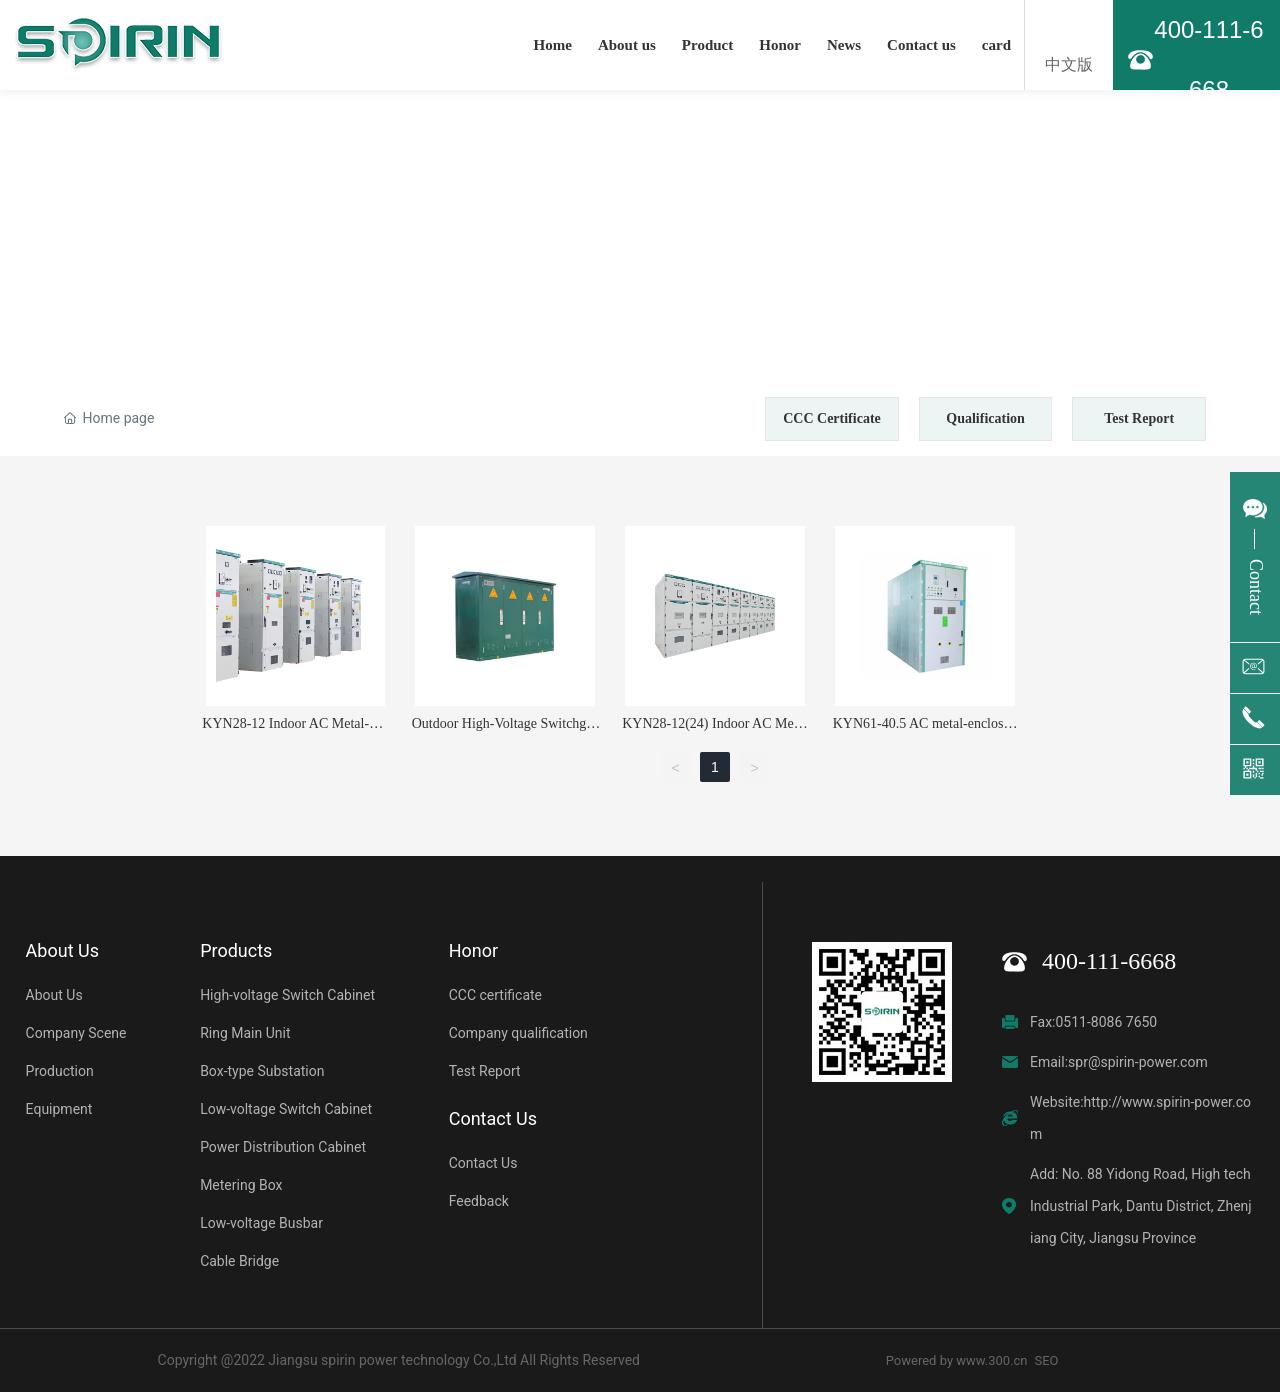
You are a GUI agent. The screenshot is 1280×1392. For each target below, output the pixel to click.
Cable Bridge (239, 1261)
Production (60, 1071)
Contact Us (483, 1163)
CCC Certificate (832, 418)
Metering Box (241, 1185)
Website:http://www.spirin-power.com (1140, 1118)
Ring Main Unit (245, 1033)
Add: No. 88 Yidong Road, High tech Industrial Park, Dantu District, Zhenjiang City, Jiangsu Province (1141, 1206)
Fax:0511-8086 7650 (1093, 1022)
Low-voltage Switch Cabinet (286, 1109)
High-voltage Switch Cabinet (287, 995)
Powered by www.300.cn (957, 1360)
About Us (54, 995)
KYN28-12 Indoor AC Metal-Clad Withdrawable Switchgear (295, 731)
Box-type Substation (262, 1071)
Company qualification (518, 1033)
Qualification (985, 418)
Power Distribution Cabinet (283, 1147)
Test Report (1139, 418)
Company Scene (76, 1033)
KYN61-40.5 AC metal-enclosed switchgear (925, 731)
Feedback (479, 1201)
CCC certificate (495, 995)
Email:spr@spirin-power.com (1119, 1062)
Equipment (59, 1109)
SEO (1047, 1360)
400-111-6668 (1109, 961)
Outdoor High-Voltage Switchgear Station (505, 731)
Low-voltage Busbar (261, 1223)
